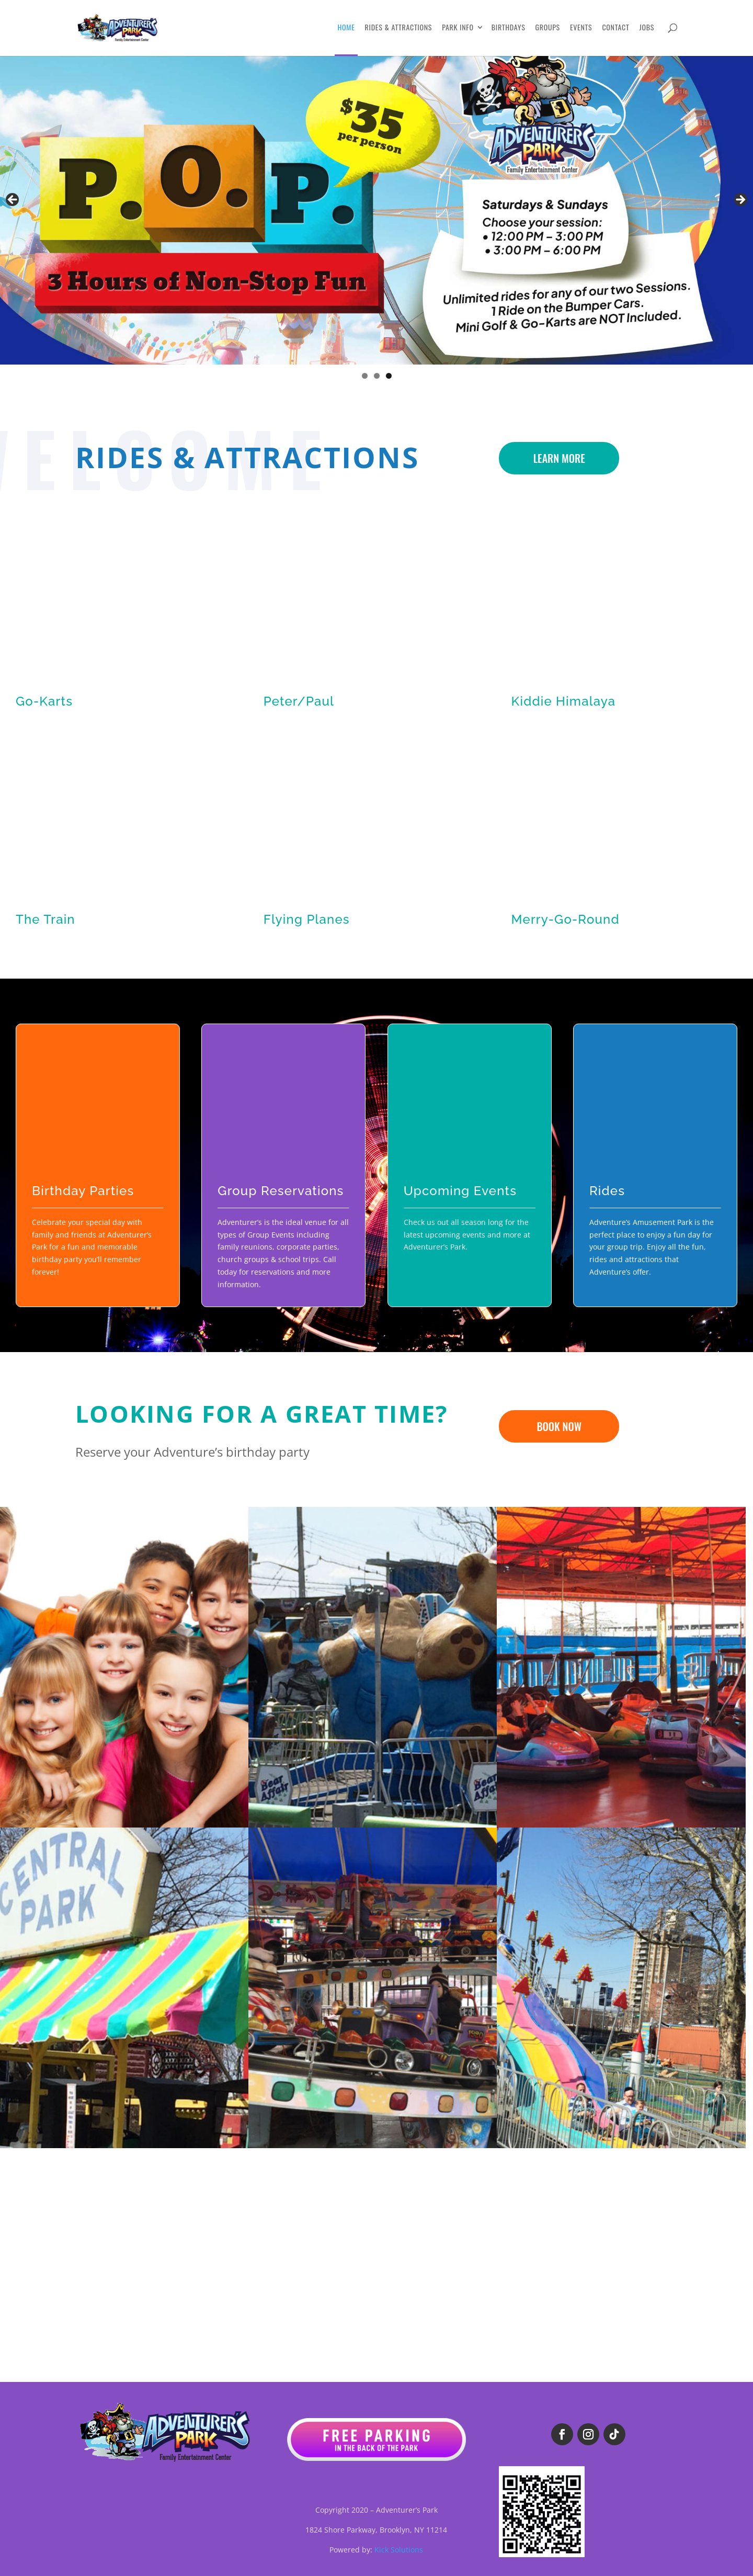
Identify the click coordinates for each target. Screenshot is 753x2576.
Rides (607, 1190)
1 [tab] (365, 376)
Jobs (646, 28)
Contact (615, 28)
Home (346, 28)
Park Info (458, 28)
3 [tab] (389, 376)
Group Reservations (281, 1190)
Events (581, 28)
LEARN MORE (559, 458)
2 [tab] (377, 376)
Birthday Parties (83, 1190)
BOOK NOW (559, 1426)
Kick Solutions (398, 2550)
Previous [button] (13, 200)
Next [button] (740, 200)
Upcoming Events (460, 1190)
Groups (547, 28)
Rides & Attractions (398, 28)
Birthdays (509, 28)
